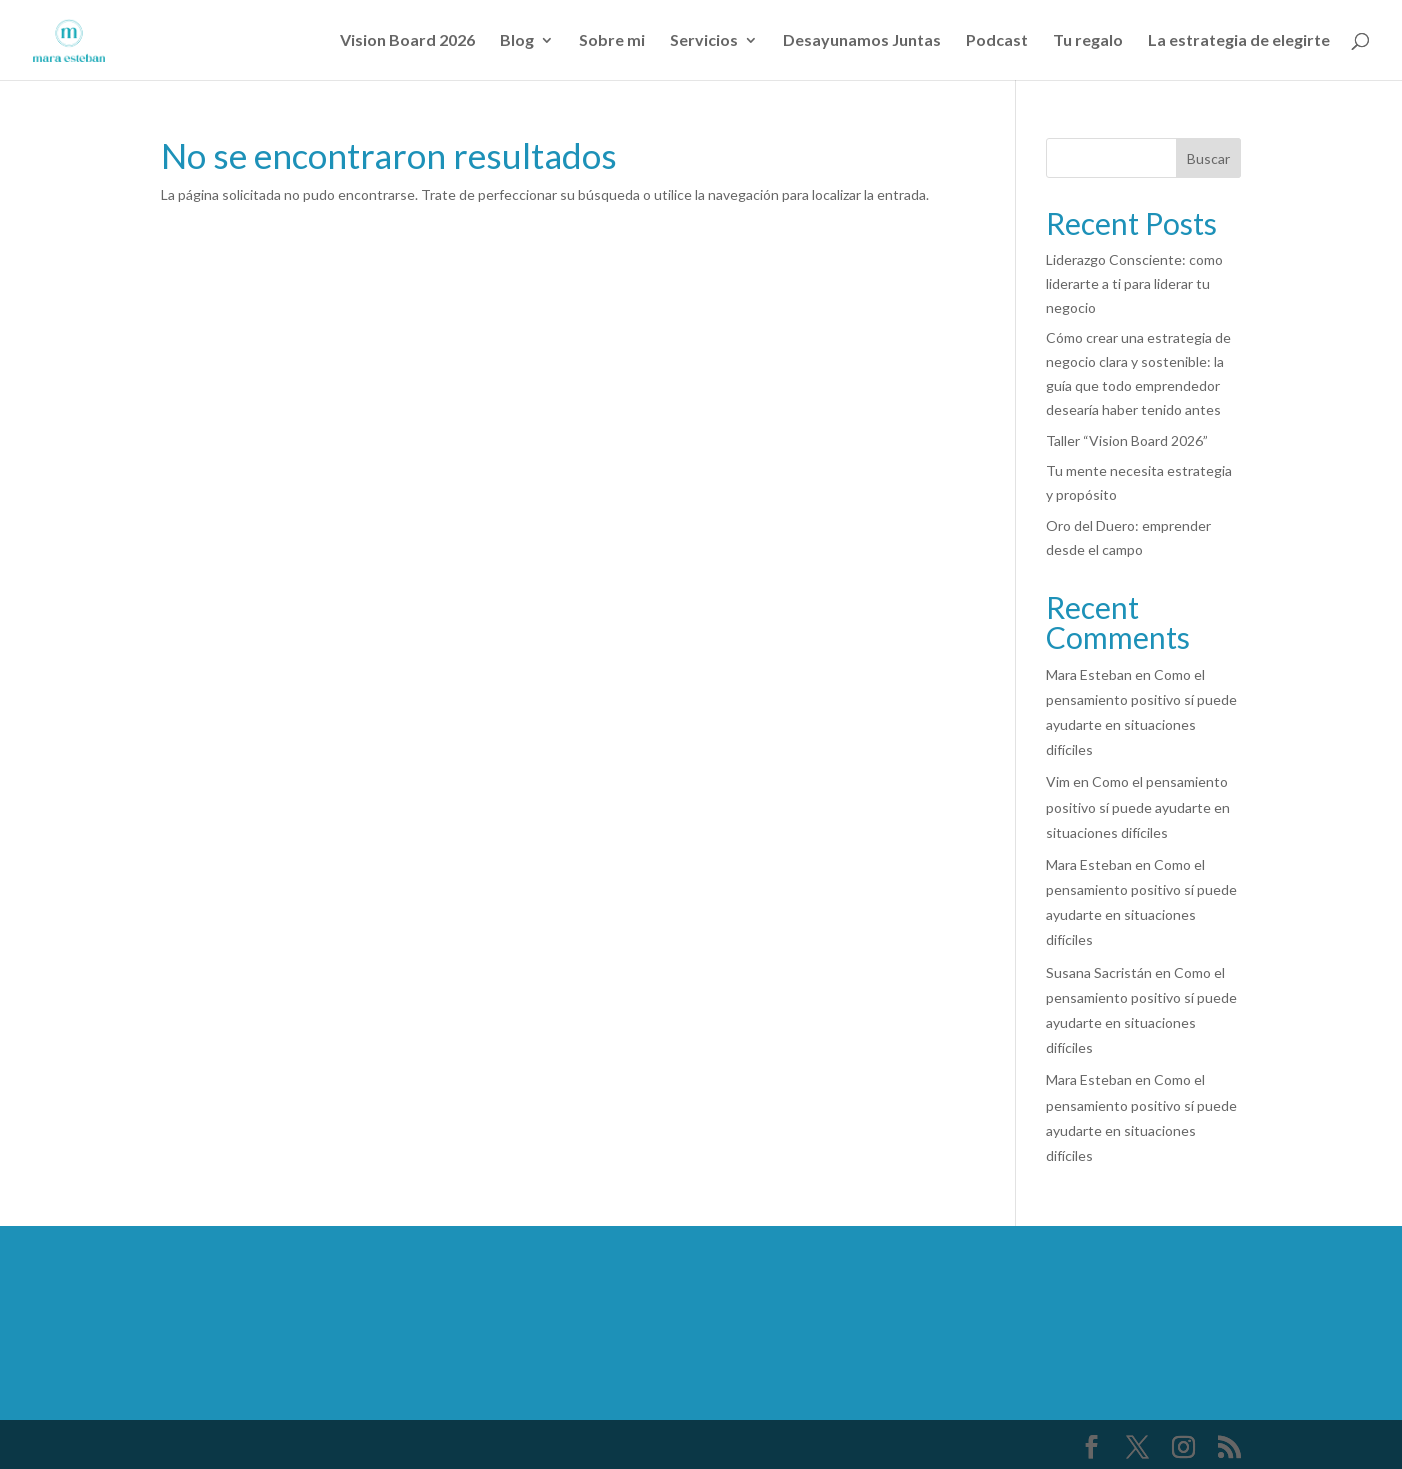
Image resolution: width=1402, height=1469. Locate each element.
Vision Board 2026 (407, 41)
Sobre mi (612, 41)
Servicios (704, 41)
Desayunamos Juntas (862, 41)
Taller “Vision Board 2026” (1127, 440)
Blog (517, 41)
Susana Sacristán (1099, 972)
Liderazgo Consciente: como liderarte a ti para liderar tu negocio (1134, 283)
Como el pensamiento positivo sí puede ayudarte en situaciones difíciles (1138, 806)
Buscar (1208, 158)
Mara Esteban (1089, 674)
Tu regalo (1088, 41)
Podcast (997, 41)
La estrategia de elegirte (1239, 41)
